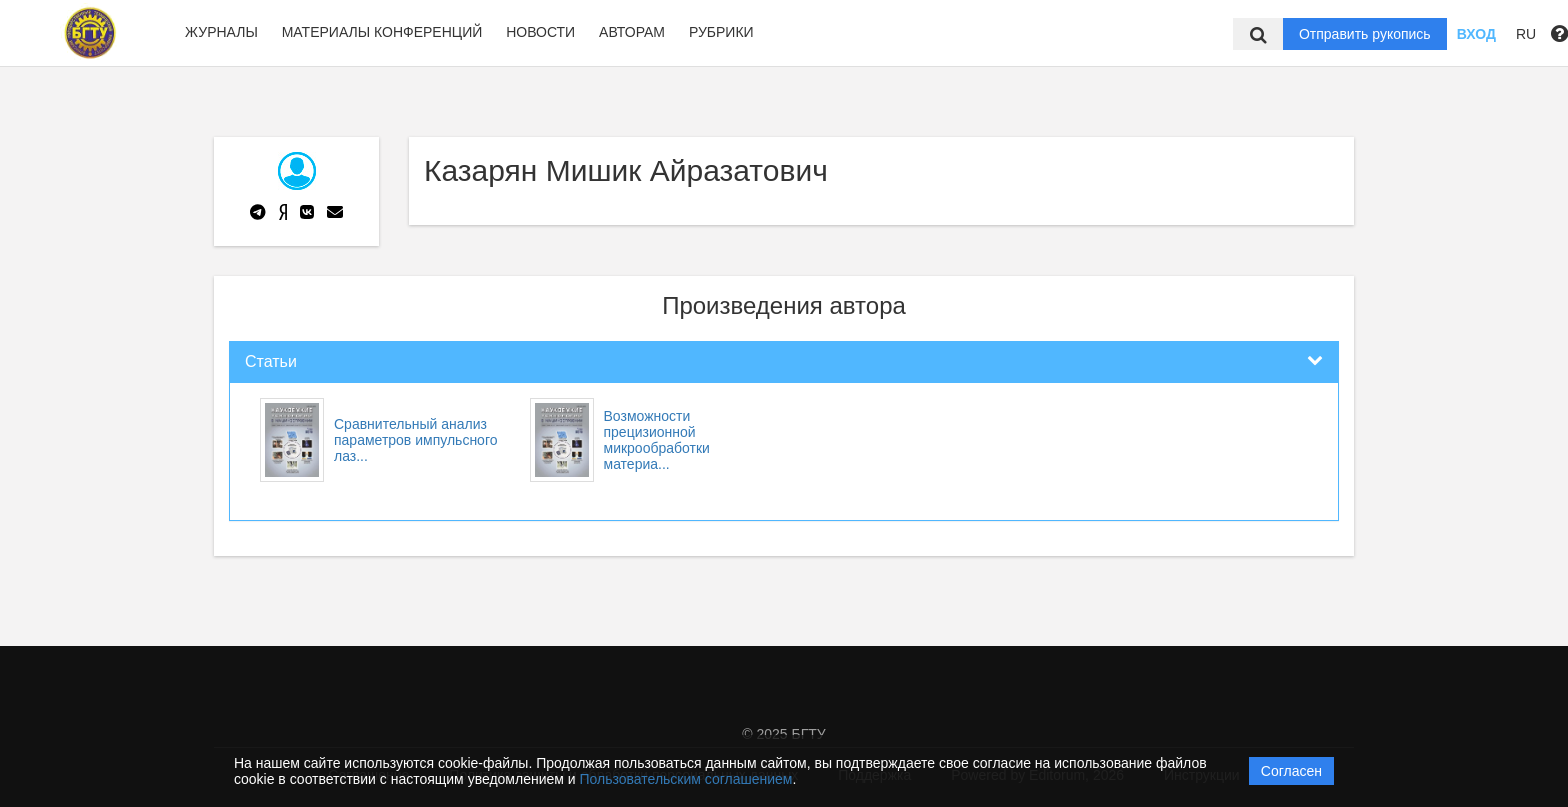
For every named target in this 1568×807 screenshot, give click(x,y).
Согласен (1291, 771)
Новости (540, 32)
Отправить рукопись (1365, 34)
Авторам (632, 32)
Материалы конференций (382, 32)
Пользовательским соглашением (686, 779)
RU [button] (1526, 34)
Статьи (271, 361)
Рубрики (721, 32)
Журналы (221, 32)
